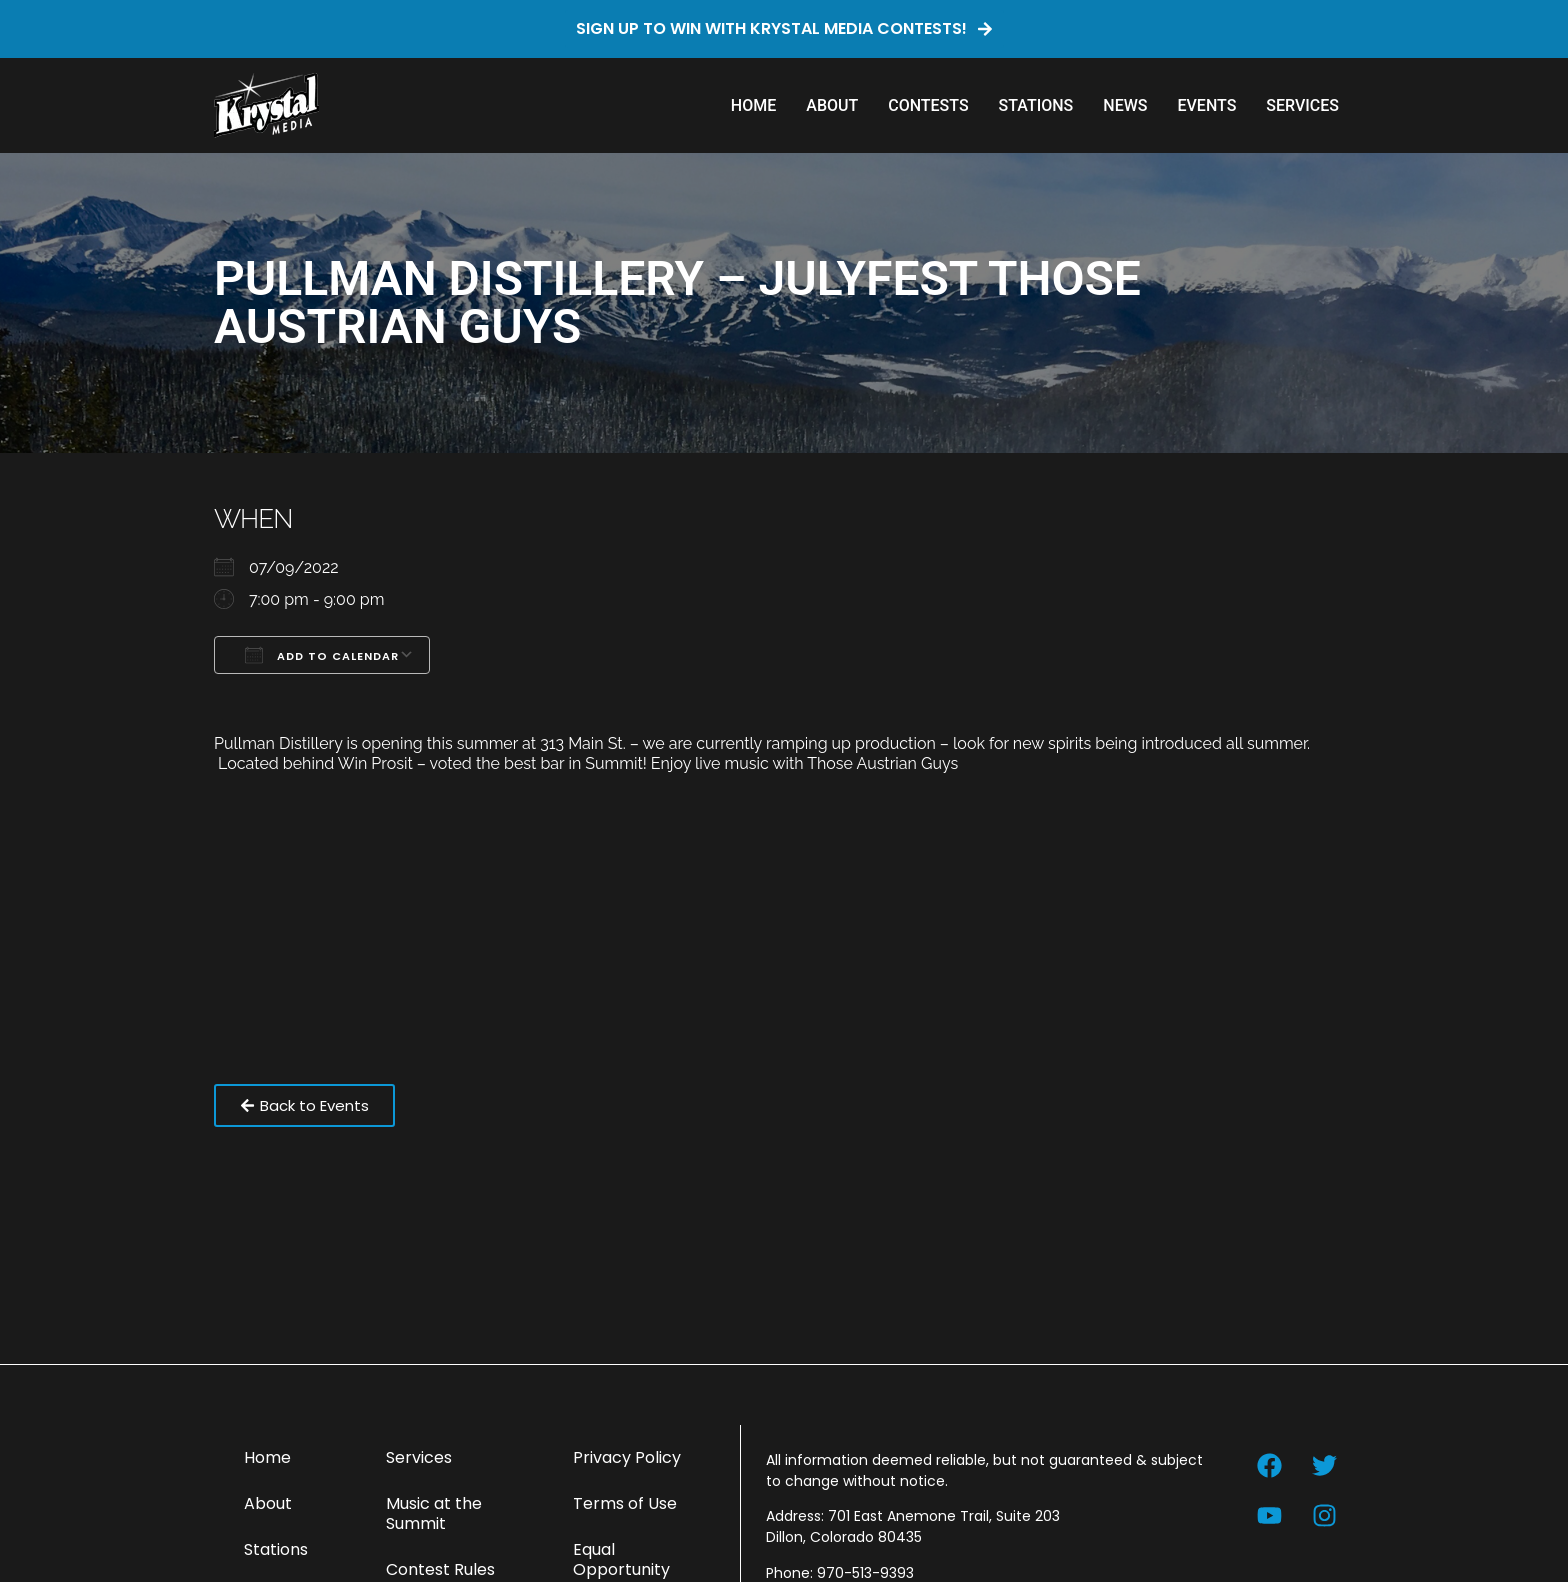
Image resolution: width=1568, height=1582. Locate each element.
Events (1206, 105)
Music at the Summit (434, 1513)
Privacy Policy (627, 1457)
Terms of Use (625, 1503)
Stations (1036, 105)
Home (753, 105)
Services (1302, 105)
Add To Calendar (322, 655)
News (1125, 105)
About (832, 105)
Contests (928, 105)
